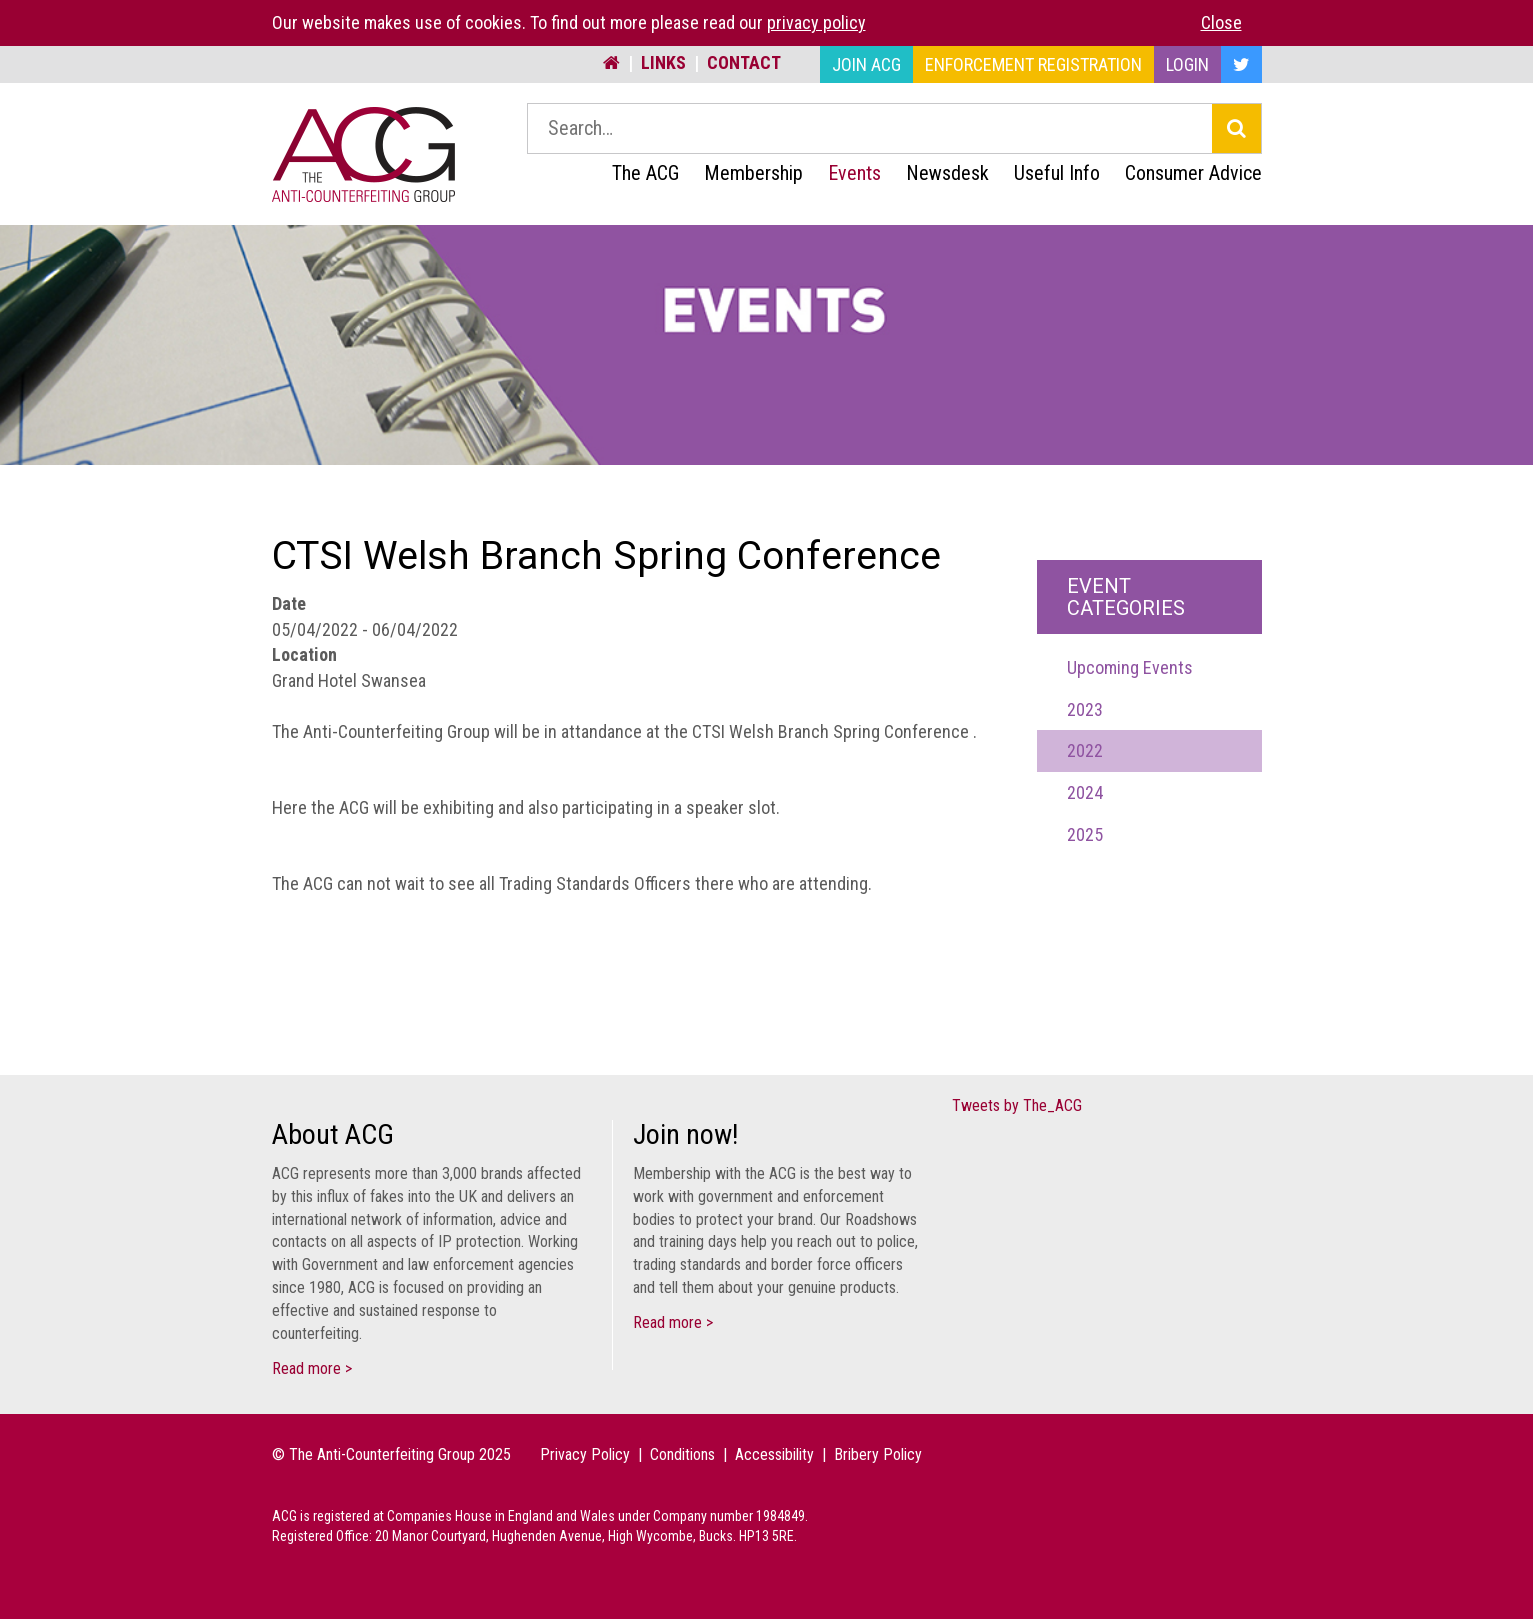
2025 (1085, 834)
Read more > (312, 1368)
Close (1221, 22)
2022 (1085, 750)
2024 (1085, 792)
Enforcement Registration (1033, 64)
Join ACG (866, 64)
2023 (1085, 709)
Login (1187, 64)
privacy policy (816, 22)
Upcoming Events (1130, 667)
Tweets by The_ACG (1017, 1105)
